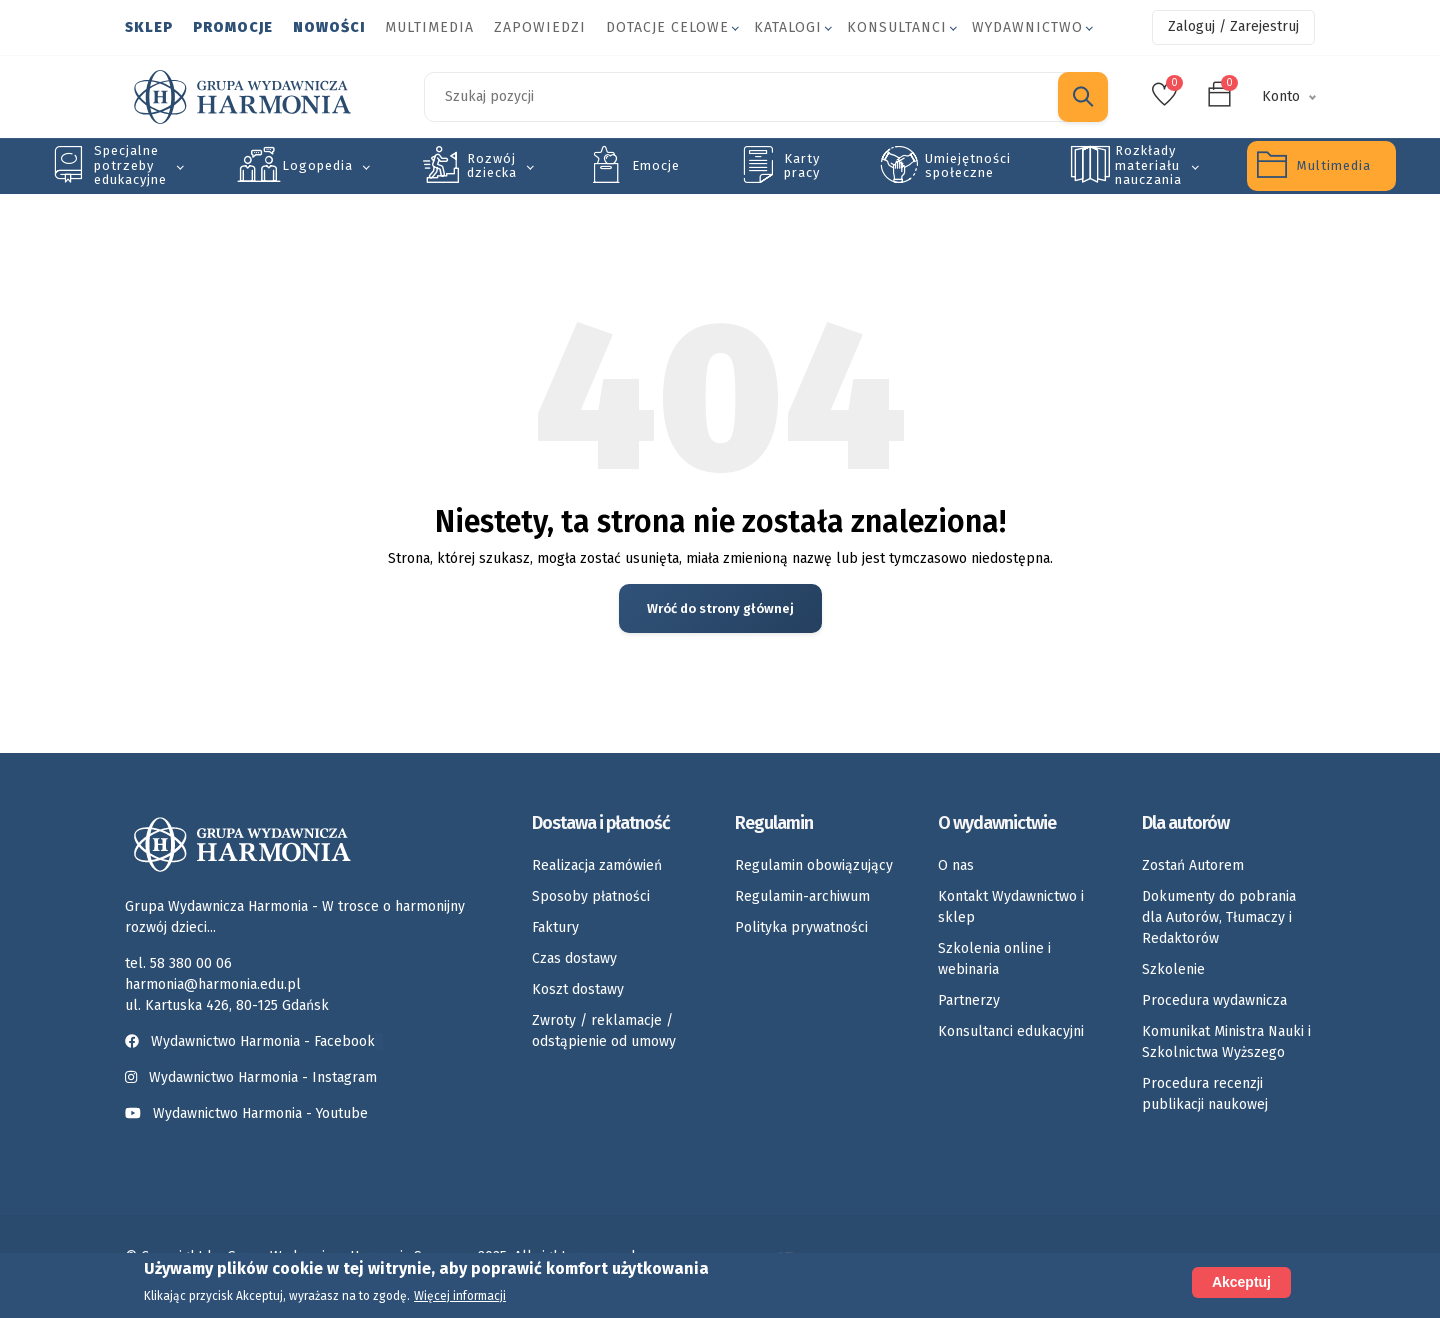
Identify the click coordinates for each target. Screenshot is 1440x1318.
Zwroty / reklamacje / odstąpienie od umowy (604, 1031)
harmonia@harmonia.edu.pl (213, 984)
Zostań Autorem (1193, 865)
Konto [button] (1281, 96)
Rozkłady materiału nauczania (1148, 165)
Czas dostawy (574, 958)
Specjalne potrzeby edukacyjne (130, 165)
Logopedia (317, 165)
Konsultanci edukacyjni (1011, 1031)
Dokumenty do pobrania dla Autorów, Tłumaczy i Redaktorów (1219, 917)
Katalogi (788, 27)
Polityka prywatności (801, 927)
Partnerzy (969, 1000)
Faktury (555, 927)
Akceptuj (1241, 1283)
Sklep (149, 27)
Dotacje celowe (667, 27)
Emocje (656, 165)
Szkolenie (1173, 969)
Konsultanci (897, 27)
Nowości (329, 27)
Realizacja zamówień (597, 865)
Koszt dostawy (578, 989)
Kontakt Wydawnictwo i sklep (1011, 907)
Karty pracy (802, 165)
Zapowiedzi (540, 27)
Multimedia (429, 27)
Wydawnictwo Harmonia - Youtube (260, 1113)
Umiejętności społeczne (968, 165)
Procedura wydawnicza (1214, 1000)
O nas (956, 865)
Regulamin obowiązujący (814, 865)
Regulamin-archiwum (802, 896)
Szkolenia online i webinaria (994, 959)
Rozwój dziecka (492, 165)
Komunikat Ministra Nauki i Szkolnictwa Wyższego (1226, 1042)
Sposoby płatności (591, 896)
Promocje (233, 27)
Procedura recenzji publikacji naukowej (1205, 1094)
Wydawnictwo (1027, 27)
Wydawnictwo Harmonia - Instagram (263, 1077)
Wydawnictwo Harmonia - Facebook (254, 1041)
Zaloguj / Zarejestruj (1233, 26)
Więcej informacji (460, 1297)
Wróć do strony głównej (720, 608)
